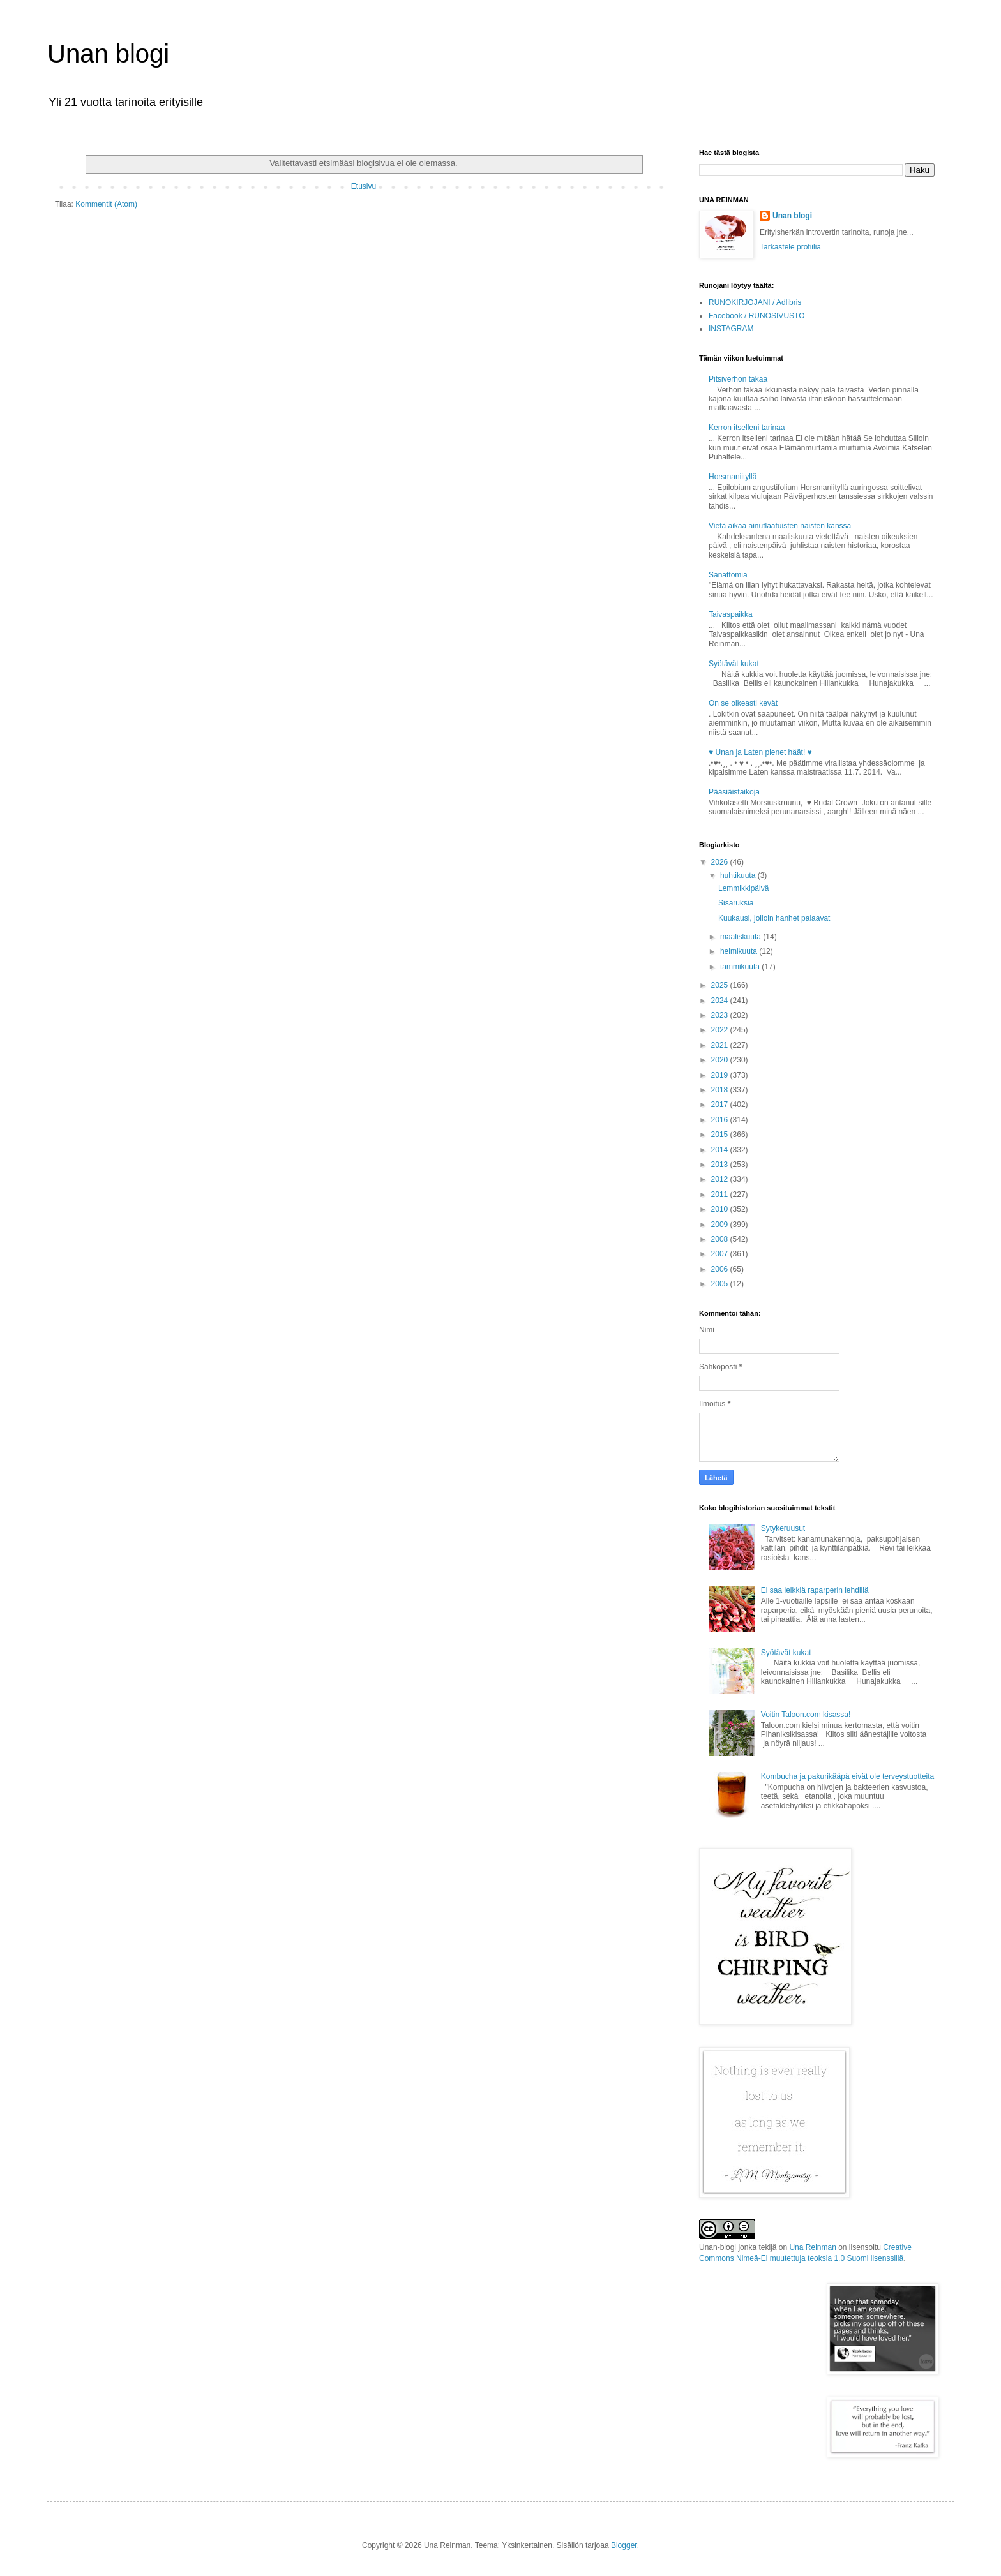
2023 (720, 1015)
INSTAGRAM (731, 328)
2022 (720, 1029)
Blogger (624, 2545)
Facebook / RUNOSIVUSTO (757, 315)
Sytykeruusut (783, 1528)
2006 (720, 1269)
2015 (720, 1134)
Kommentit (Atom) (106, 204)
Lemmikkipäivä (743, 888)
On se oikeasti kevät (743, 703)
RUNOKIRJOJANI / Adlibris (755, 302)
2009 (720, 1224)
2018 (720, 1089)
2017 (720, 1104)
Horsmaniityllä (732, 476)
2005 (720, 1283)
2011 (720, 1194)
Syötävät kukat (734, 663)
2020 (720, 1059)
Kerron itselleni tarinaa (747, 427)
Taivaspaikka (731, 614)
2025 (720, 985)
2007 (720, 1253)
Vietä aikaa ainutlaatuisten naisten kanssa (780, 525)
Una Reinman (812, 2247)
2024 (720, 1000)
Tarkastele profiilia (790, 246)
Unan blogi (108, 54)
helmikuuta (739, 951)
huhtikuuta (739, 875)
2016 (720, 1119)
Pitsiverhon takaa (738, 379)
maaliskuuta (741, 936)
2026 (720, 862)
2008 (720, 1239)
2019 (720, 1075)
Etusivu (363, 186)
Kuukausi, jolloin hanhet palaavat (774, 918)
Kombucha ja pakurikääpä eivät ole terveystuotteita (848, 1776)
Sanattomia (728, 574)
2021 (720, 1045)
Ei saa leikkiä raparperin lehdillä (815, 1590)
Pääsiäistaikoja (734, 791)
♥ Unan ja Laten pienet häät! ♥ (760, 752)
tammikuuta (741, 966)
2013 (720, 1164)
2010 (720, 1209)
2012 (720, 1179)
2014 (720, 1149)
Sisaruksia (735, 902)
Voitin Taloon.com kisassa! (806, 1714)
